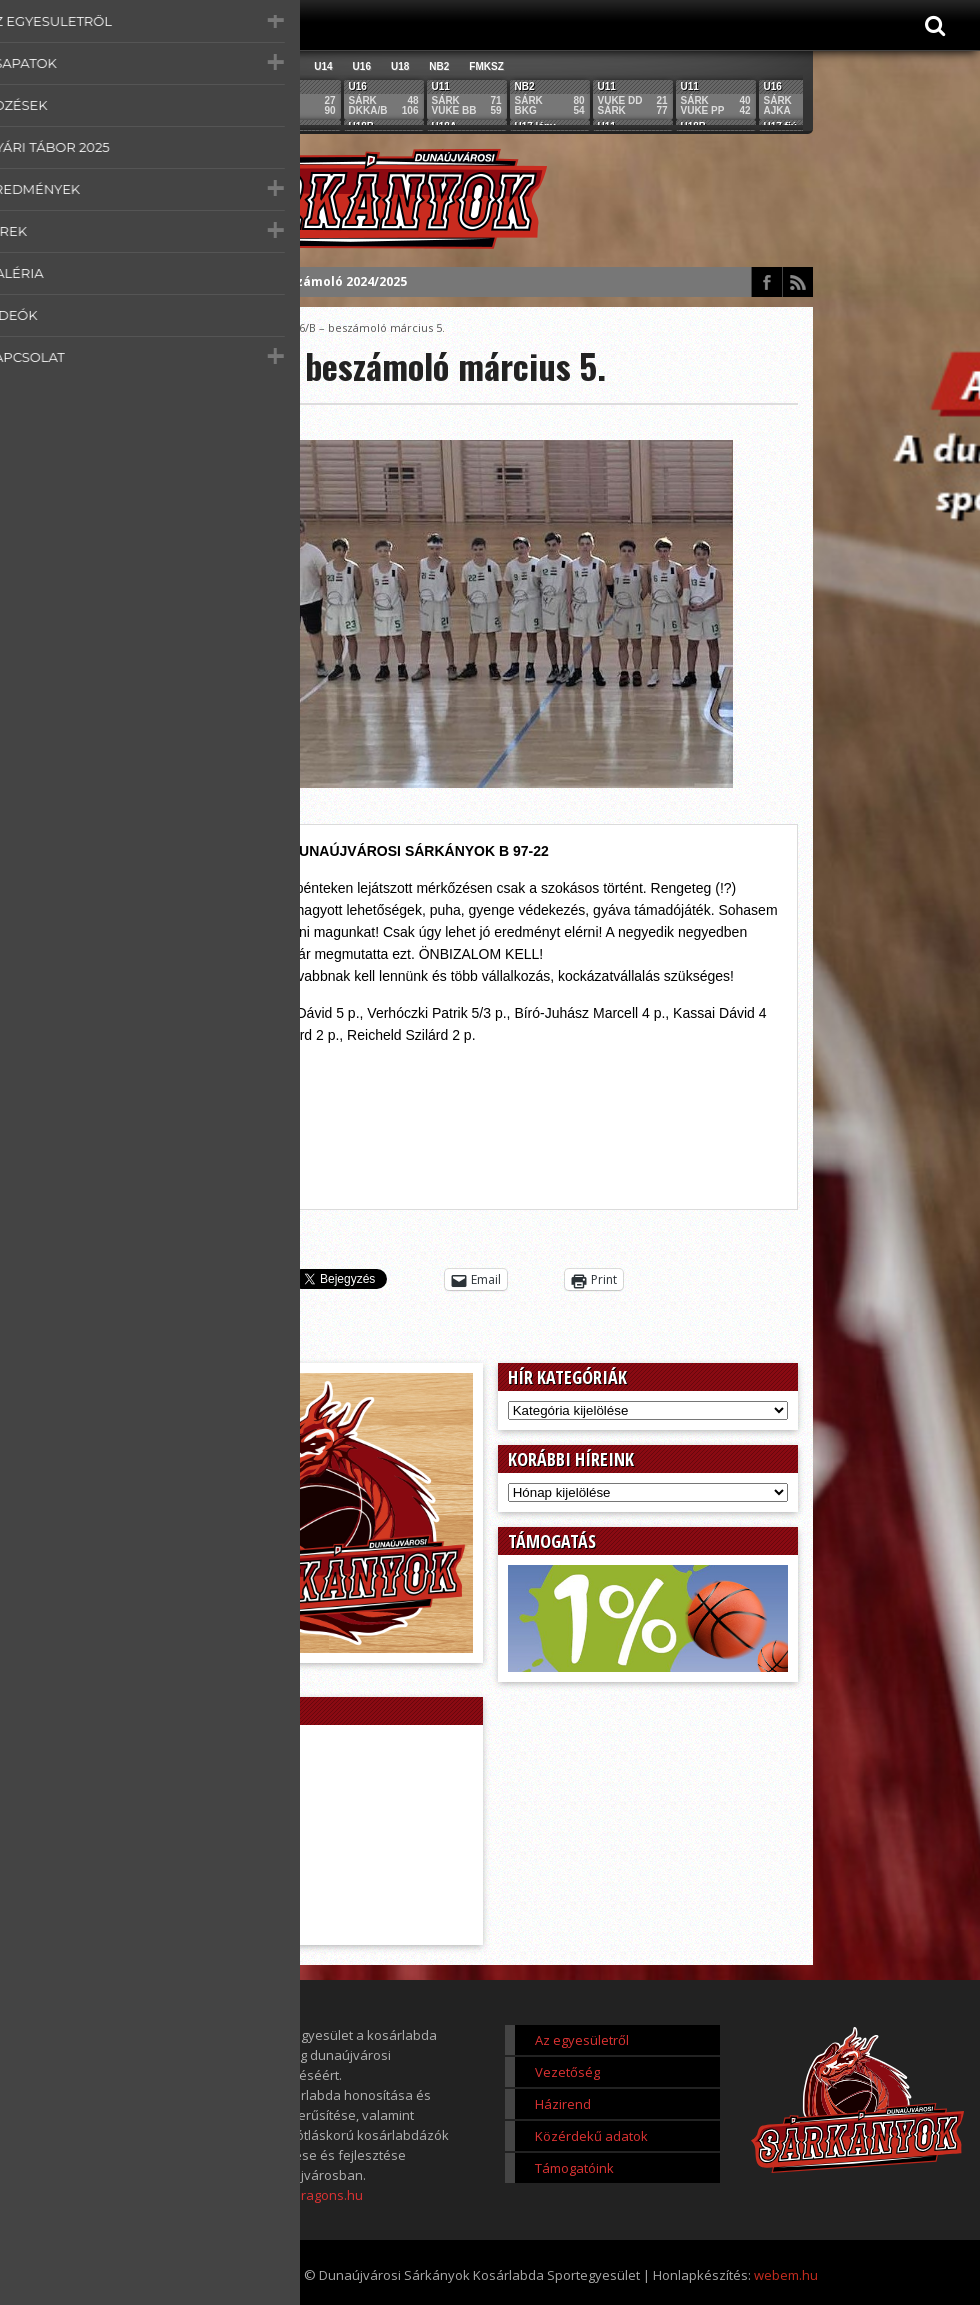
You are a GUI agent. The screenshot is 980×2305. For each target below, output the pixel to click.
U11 (247, 66)
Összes (200, 66)
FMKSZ (486, 66)
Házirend (563, 2104)
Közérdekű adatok (591, 2136)
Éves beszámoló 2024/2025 (324, 281)
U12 (285, 66)
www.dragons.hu (311, 2195)
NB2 (439, 66)
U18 (400, 66)
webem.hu (786, 2275)
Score (257, 327)
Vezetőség (567, 2072)
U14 (323, 66)
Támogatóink (574, 2168)
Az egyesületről (582, 2040)
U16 (362, 66)
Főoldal (206, 327)
